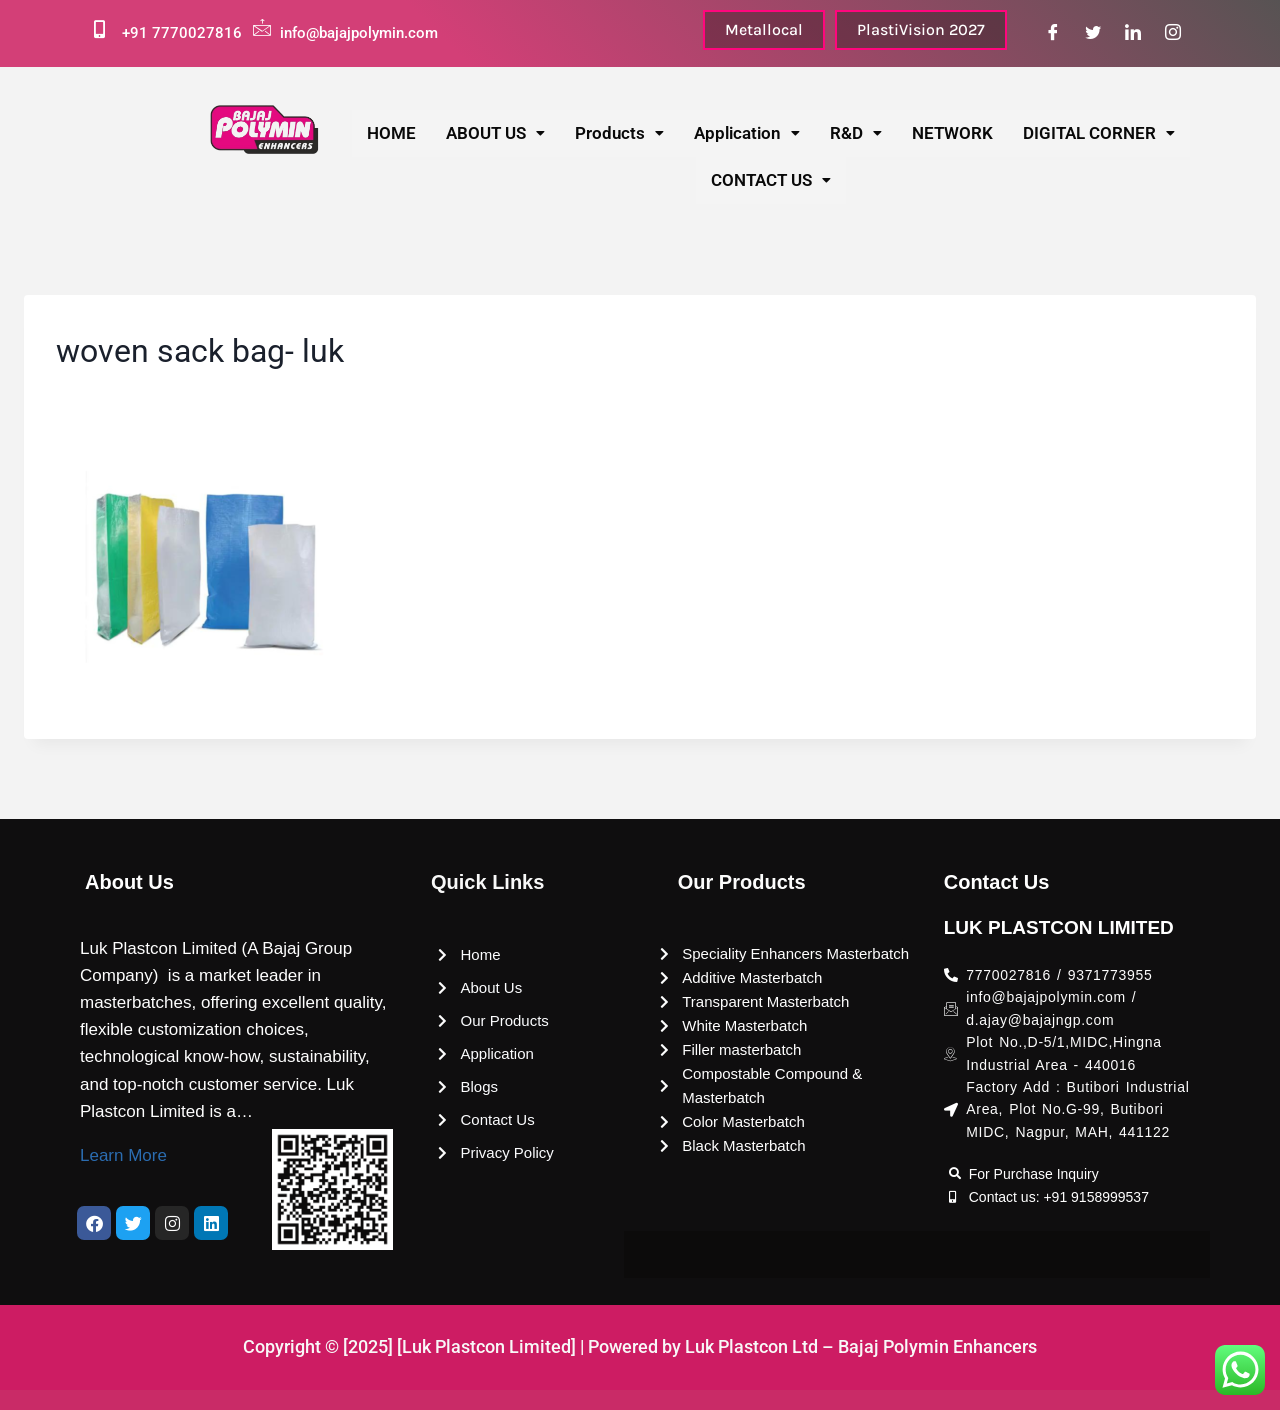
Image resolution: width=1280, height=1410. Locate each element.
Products (619, 133)
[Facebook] (1053, 33)
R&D (856, 133)
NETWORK (952, 133)
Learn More (123, 1155)
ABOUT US (495, 133)
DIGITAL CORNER (1099, 133)
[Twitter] (1093, 33)
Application (747, 133)
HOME (391, 133)
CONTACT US (771, 180)
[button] (495, 133)
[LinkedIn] (1133, 33)
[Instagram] (1173, 33)
